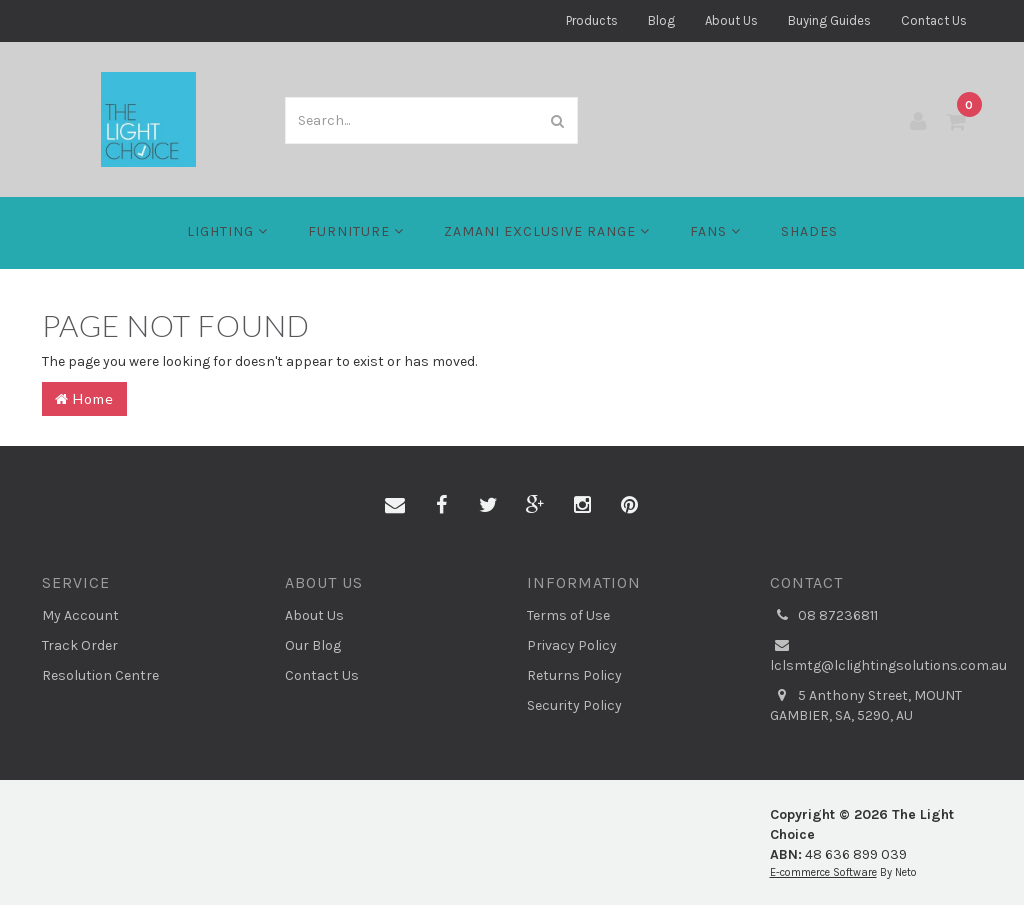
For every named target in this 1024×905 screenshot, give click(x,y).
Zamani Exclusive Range (547, 231)
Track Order (80, 645)
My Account (80, 615)
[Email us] (395, 506)
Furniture (356, 231)
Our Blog (313, 645)
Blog (661, 20)
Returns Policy (574, 675)
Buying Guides (829, 20)
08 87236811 (824, 616)
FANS (715, 231)
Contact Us (934, 20)
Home (84, 398)
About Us (731, 20)
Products (592, 20)
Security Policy (574, 705)
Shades (809, 231)
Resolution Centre (100, 675)
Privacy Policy (572, 645)
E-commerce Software (823, 872)
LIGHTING (227, 231)
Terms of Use (568, 615)
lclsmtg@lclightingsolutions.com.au (876, 655)
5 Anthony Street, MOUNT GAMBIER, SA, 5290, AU (866, 705)
